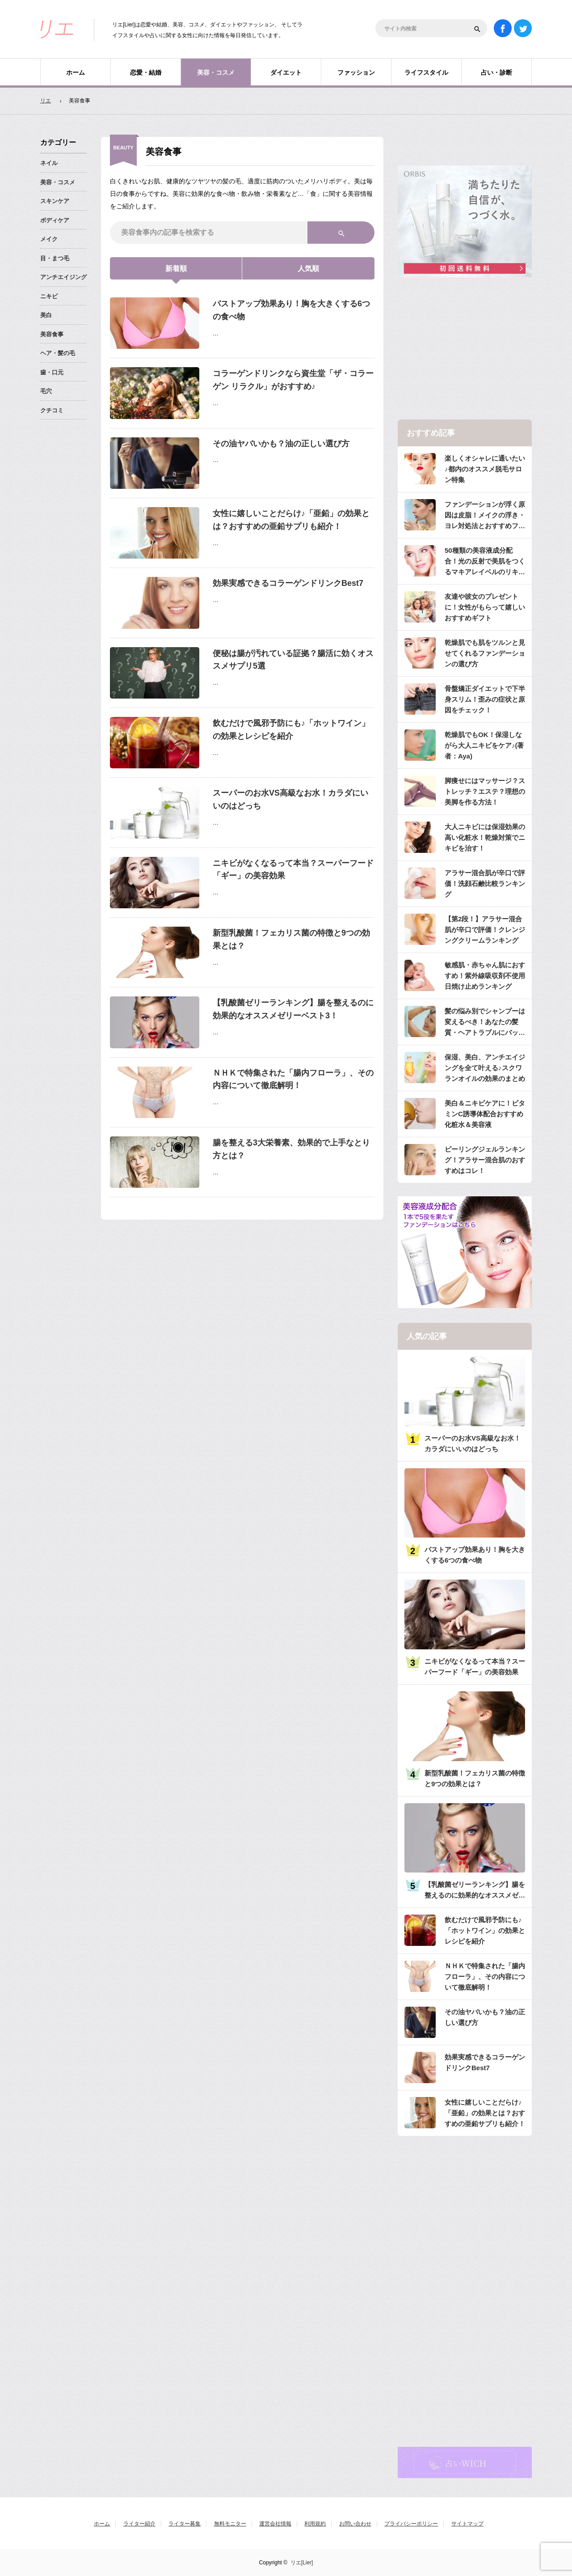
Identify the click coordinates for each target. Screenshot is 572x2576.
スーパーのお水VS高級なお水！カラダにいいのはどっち (290, 799)
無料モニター (230, 2524)
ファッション (356, 72)
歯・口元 (51, 372)
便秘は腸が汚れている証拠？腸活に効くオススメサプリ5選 (293, 660)
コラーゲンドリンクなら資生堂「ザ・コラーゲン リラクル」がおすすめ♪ (293, 380)
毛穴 (46, 391)
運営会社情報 (275, 2524)
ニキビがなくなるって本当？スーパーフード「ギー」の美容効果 (293, 870)
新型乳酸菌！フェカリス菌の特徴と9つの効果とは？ (291, 939)
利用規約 (315, 2524)
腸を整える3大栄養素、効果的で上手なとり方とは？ (291, 1149)
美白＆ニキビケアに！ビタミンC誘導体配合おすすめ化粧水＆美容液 (485, 1113)
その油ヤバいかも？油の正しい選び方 (281, 443)
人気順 (308, 268)
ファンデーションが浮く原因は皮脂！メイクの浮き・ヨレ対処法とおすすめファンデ (485, 515)
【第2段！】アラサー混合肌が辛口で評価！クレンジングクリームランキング (485, 929)
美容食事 (51, 334)
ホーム (75, 72)
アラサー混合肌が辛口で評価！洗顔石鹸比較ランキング (485, 883)
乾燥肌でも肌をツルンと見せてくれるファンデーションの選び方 (485, 653)
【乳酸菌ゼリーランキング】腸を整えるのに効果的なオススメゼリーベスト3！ (293, 1009)
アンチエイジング (63, 277)
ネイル (49, 163)
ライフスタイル (426, 72)
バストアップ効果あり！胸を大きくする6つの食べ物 (291, 310)
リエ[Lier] (301, 2562)
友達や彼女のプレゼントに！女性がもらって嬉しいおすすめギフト (485, 607)
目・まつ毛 (54, 258)
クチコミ (51, 410)
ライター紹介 (139, 2524)
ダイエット (286, 72)
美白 (46, 315)
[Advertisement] (465, 349)
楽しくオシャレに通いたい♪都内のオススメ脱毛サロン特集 (485, 468)
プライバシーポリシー (411, 2524)
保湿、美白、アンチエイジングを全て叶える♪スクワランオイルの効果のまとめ (485, 1067)
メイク (49, 239)
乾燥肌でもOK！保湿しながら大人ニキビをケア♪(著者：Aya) (484, 745)
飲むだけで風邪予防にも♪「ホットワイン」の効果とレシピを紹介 (291, 730)
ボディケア (54, 220)
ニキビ (49, 296)
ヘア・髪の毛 (57, 353)
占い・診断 (496, 72)
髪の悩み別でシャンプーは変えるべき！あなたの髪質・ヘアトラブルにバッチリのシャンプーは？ (485, 1022)
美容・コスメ (216, 72)
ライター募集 (184, 2524)
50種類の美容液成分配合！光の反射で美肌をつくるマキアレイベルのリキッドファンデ (485, 562)
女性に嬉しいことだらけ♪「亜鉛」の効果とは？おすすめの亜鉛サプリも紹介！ (291, 520)
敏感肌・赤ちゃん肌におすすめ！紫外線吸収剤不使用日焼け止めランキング (485, 975)
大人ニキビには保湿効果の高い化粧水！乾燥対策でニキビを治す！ (485, 837)
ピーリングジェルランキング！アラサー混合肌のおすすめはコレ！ (485, 1159)
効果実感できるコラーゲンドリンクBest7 (288, 583)
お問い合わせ (355, 2524)
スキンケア (54, 201)
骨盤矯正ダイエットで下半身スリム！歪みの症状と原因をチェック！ (485, 699)
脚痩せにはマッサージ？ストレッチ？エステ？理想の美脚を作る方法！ (485, 791)
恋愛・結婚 (145, 72)
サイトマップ (467, 2524)
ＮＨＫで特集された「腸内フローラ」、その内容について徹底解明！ (293, 1079)
